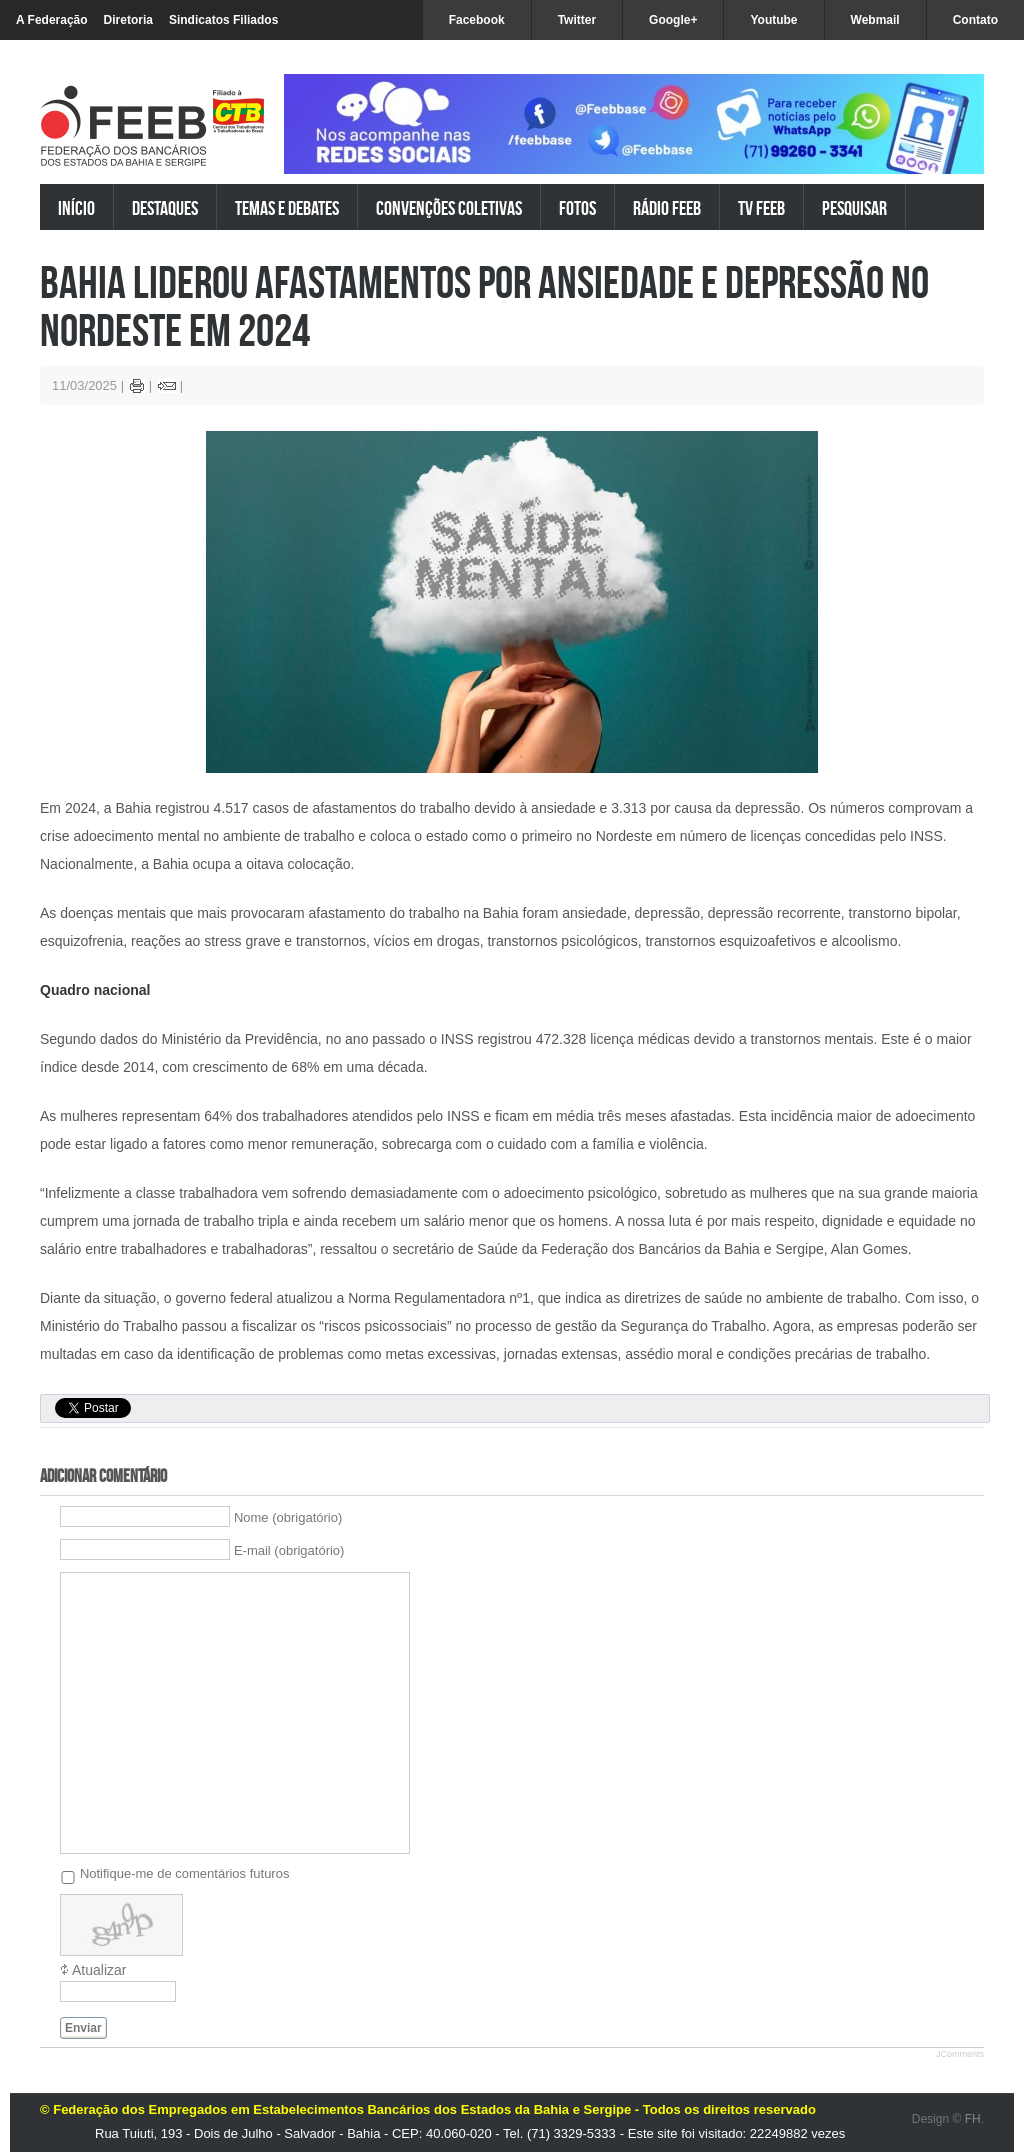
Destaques (165, 207)
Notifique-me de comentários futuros (185, 1873)
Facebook (477, 20)
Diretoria (128, 20)
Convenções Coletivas (449, 207)
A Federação (52, 20)
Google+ (673, 20)
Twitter (577, 20)
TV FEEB (761, 207)
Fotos (577, 207)
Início (76, 207)
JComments (960, 2054)
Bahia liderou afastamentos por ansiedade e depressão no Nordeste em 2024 (484, 305)
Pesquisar (854, 207)
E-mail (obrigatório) (289, 1549)
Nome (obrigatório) (288, 1516)
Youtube (773, 20)
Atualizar (99, 1970)
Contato (975, 20)
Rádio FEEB (667, 207)
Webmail (875, 20)
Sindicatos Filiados (223, 20)
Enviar (83, 2028)
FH (973, 2119)
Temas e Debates (287, 207)
